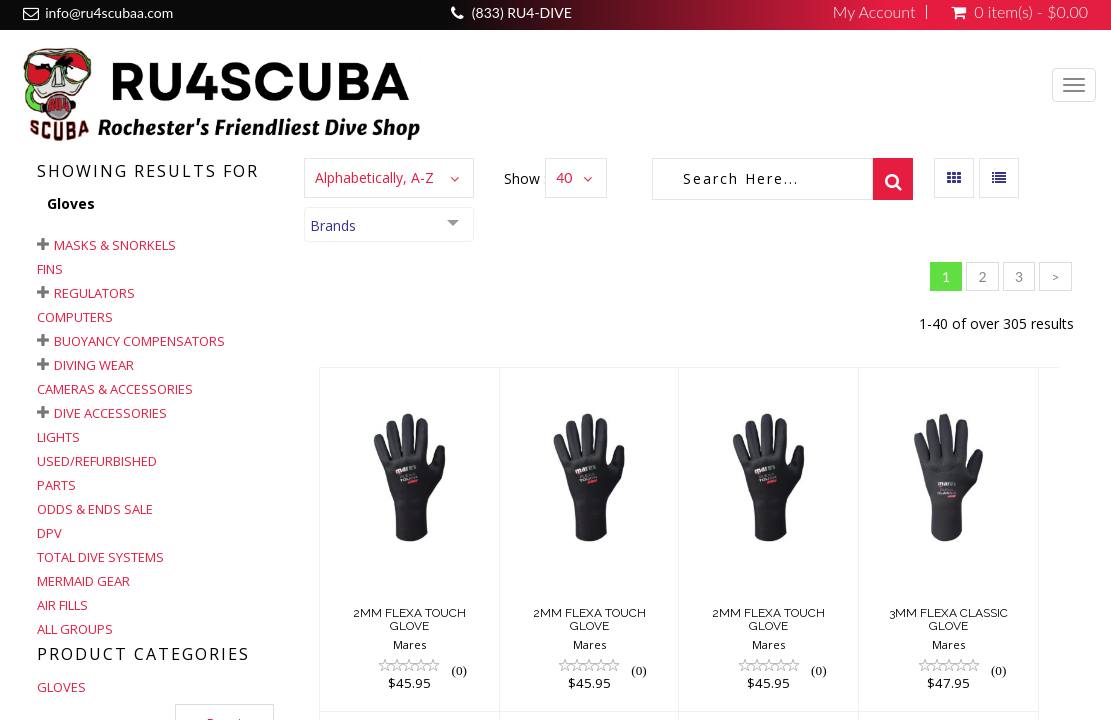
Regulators (94, 293)
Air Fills (62, 605)
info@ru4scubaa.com (109, 12)
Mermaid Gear (83, 581)
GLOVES (61, 687)
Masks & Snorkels (115, 245)
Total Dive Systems (100, 557)
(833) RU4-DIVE (522, 12)
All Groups (75, 629)
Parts (56, 485)
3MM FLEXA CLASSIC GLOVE (948, 619)
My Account (874, 12)
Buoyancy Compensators (139, 341)
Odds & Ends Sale (95, 509)
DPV (49, 533)
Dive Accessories (110, 413)
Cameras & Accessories (115, 389)
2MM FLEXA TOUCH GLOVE (409, 619)
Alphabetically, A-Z (374, 177)
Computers (75, 317)
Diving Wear (94, 365)
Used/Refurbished (97, 461)
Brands (333, 225)
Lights (58, 437)
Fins (50, 269)
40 (564, 177)
